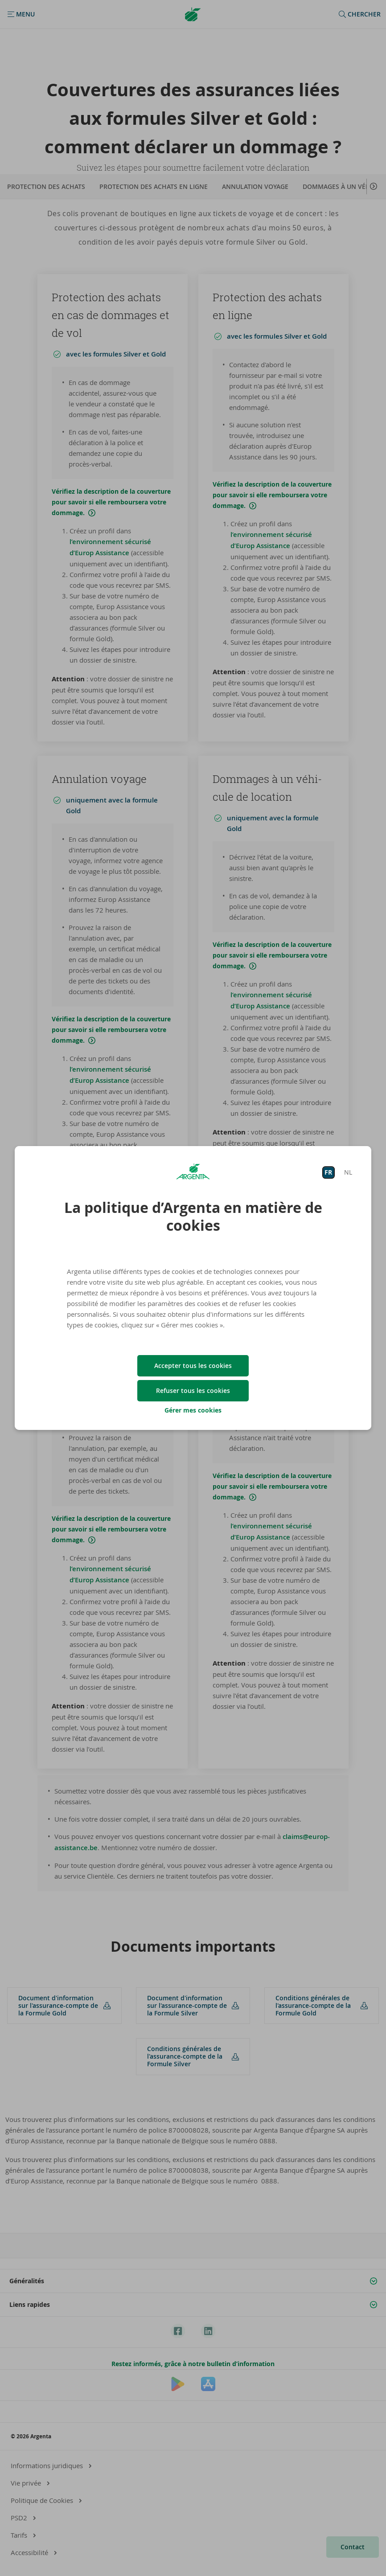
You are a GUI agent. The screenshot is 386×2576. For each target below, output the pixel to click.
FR (328, 1172)
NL (348, 1172)
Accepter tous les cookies (193, 1365)
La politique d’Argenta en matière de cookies (193, 1216)
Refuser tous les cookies (193, 1390)
